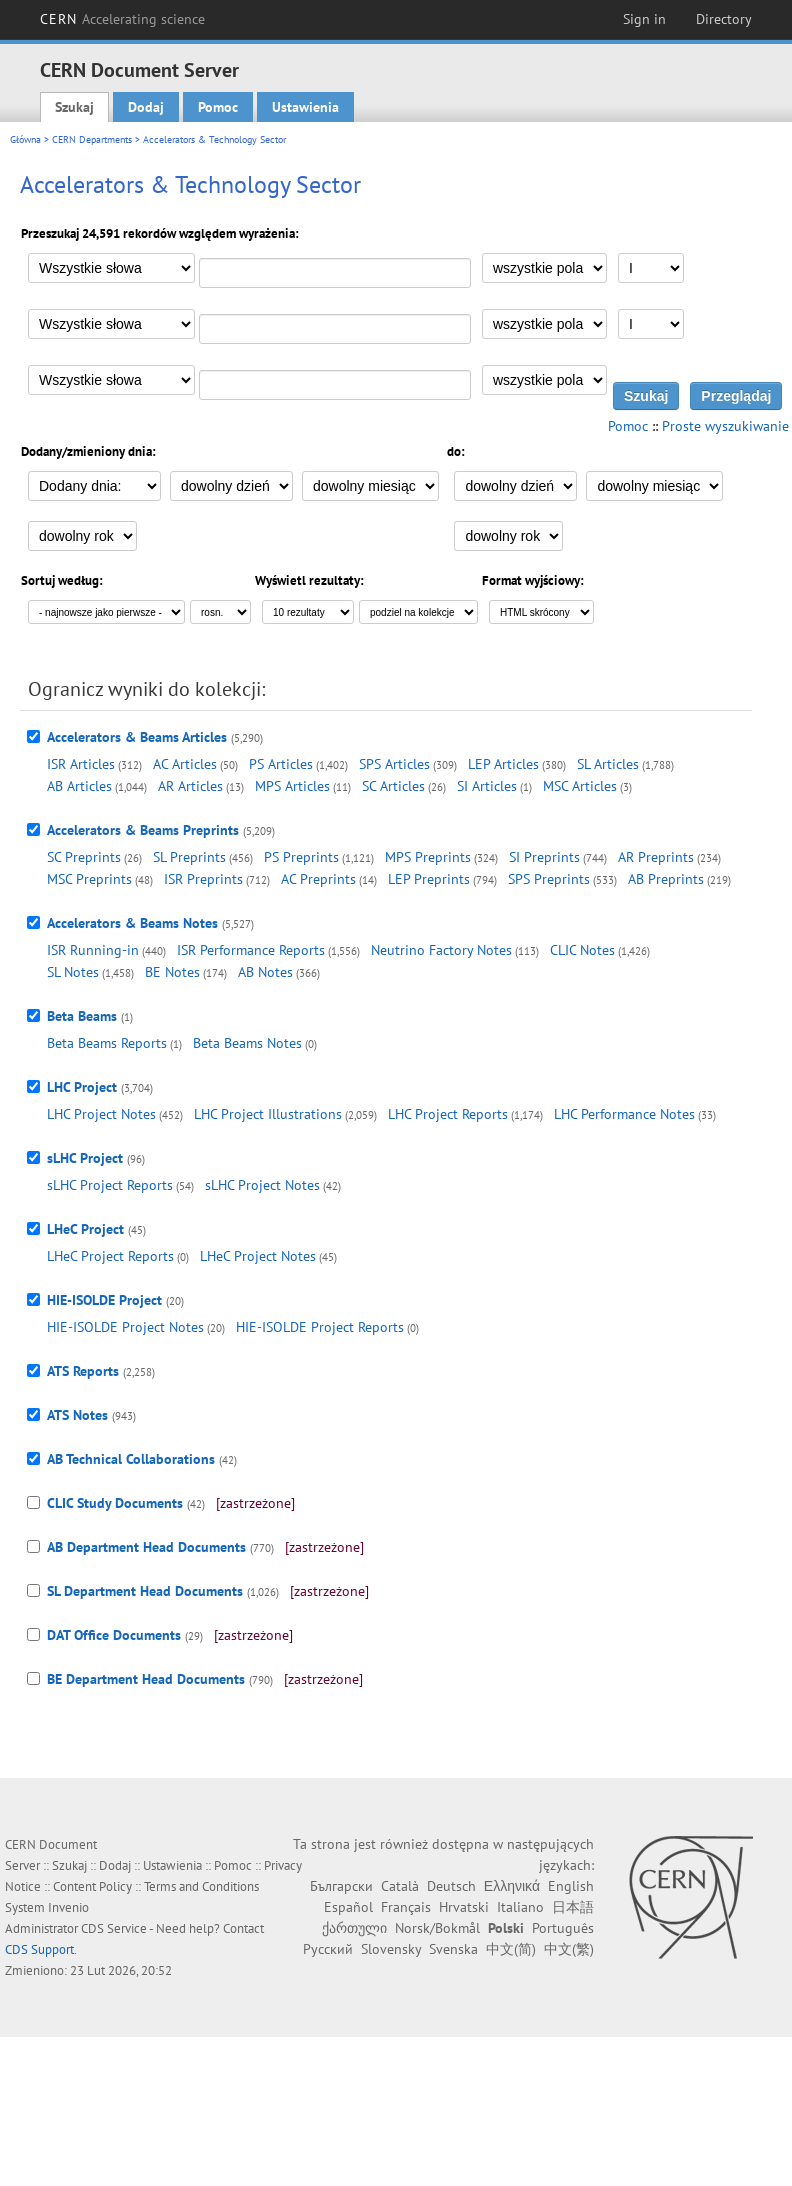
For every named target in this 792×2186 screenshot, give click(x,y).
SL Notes (73, 972)
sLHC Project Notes (262, 1185)
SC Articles (393, 786)
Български (341, 1886)
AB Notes (265, 972)
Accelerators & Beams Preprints (143, 830)
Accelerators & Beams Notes (132, 923)
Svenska (453, 1949)
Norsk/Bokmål (437, 1928)
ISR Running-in (93, 950)
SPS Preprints (549, 879)
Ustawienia (305, 107)
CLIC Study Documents (115, 1503)
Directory (724, 19)
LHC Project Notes (101, 1114)
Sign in (644, 19)
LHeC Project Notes (258, 1256)
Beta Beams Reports (107, 1043)
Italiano (520, 1907)
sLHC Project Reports (110, 1185)
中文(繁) (569, 1949)
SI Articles (487, 786)
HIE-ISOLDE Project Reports (320, 1327)
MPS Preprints (428, 857)
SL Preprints (189, 857)
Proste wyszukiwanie (725, 426)
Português (563, 1928)
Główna (25, 139)
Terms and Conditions (201, 1886)
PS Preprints (301, 857)
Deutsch (451, 1886)
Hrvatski (464, 1907)
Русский (328, 1949)
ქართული (354, 1928)
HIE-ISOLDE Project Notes (125, 1327)
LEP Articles (503, 764)
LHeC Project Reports (110, 1256)
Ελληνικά (512, 1886)
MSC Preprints (89, 879)
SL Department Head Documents (145, 1591)
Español (348, 1907)
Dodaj (146, 107)
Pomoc (218, 107)
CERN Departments (92, 139)
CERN (123, 19)
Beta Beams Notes (247, 1043)
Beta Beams (82, 1016)
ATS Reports (83, 1371)
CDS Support (39, 1949)
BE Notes (172, 972)
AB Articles (79, 786)
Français (406, 1907)
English (571, 1886)
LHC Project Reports (448, 1114)
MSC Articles (580, 786)
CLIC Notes (582, 950)
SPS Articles (394, 764)
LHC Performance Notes (624, 1114)
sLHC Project (85, 1158)
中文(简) (511, 1949)
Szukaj (74, 107)
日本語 (573, 1907)
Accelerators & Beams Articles (137, 737)
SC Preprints (84, 857)
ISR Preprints (203, 879)
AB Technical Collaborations (131, 1459)
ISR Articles (81, 764)
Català (400, 1886)
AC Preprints (318, 879)
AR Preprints (656, 857)
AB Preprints (666, 879)
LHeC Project (85, 1229)
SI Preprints (544, 857)
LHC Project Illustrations (268, 1114)
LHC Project (82, 1087)
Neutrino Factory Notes (441, 950)
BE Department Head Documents (146, 1679)
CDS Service (114, 1928)
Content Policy (92, 1886)
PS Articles (281, 764)
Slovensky (391, 1949)
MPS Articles (292, 786)
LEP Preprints (429, 879)
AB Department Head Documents (146, 1547)
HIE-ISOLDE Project (104, 1300)
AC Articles (185, 764)
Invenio (68, 1907)
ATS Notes (77, 1415)
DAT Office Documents (114, 1635)
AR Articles (190, 786)
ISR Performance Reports (251, 950)
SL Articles (608, 764)
